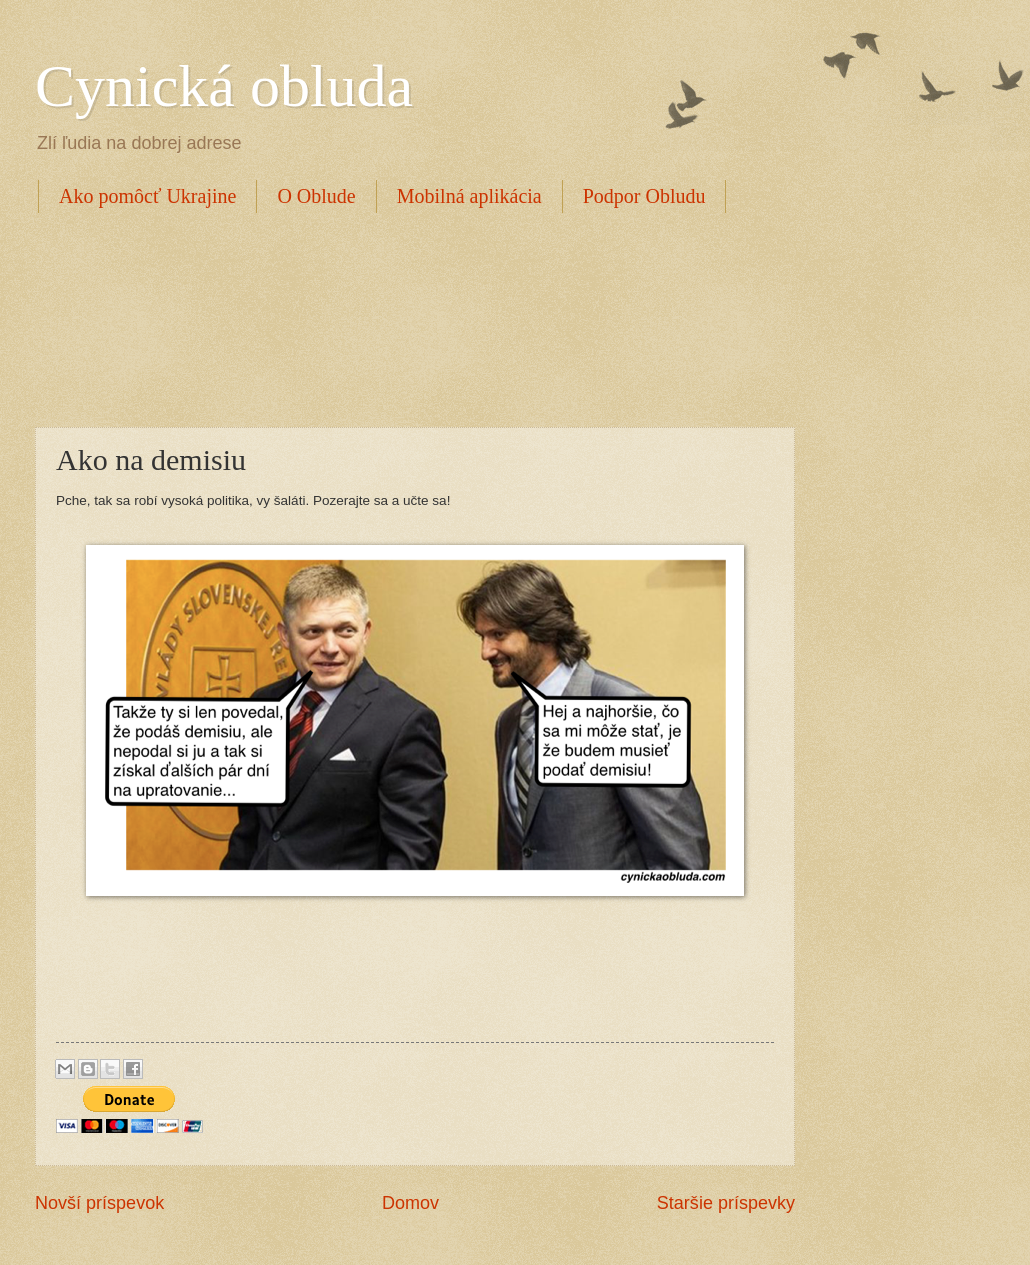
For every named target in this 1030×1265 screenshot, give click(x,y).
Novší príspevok (99, 1203)
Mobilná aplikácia (469, 196)
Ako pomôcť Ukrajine (147, 196)
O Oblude (316, 196)
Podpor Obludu (644, 196)
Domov (410, 1203)
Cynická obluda (224, 86)
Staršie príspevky (726, 1203)
